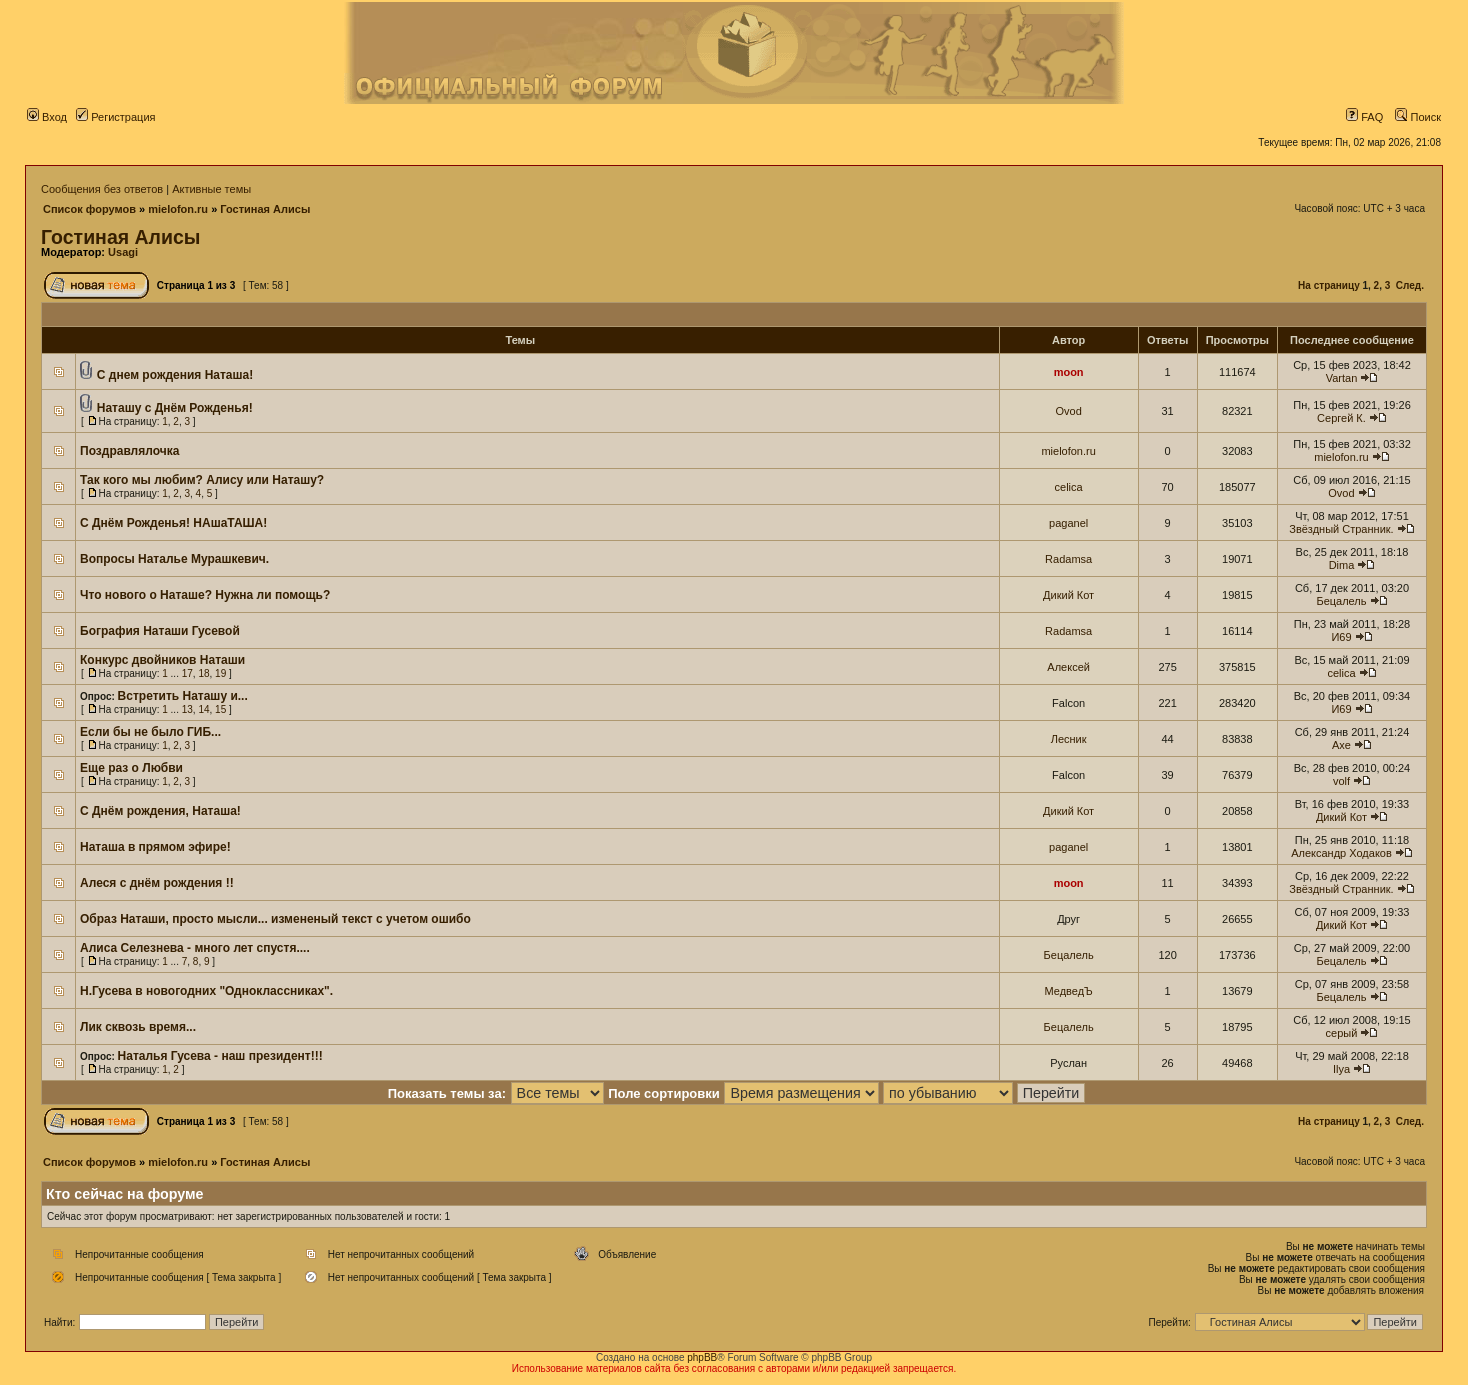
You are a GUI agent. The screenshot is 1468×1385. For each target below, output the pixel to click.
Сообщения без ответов (102, 189)
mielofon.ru (178, 209)
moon (1069, 372)
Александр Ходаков (1341, 853)
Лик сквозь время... (138, 1027)
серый (1342, 1033)
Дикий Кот (1068, 595)
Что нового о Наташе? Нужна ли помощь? (205, 595)
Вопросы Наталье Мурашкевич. (174, 559)
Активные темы (211, 189)
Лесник (1069, 739)
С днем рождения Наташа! (175, 375)
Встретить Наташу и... (183, 696)
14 (203, 709)
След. (1410, 285)
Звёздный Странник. (1341, 529)
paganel (1068, 523)
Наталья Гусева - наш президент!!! (220, 1056)
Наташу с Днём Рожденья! (175, 408)
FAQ (1364, 117)
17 (187, 673)
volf (1341, 781)
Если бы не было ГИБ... (150, 732)
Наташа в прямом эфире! (155, 847)
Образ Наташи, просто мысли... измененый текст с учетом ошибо (275, 919)
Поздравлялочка (129, 451)
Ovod (1068, 411)
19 (220, 673)
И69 (1341, 637)
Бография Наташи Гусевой (160, 631)
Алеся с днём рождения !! (157, 883)
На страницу (1329, 285)
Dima (1342, 565)
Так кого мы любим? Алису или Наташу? (202, 480)
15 (220, 709)
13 (187, 709)
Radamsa (1068, 559)
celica (1069, 487)
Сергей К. (1341, 418)
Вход (47, 117)
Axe (1341, 745)
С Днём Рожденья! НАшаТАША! (173, 523)
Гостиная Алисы (265, 209)
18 (203, 673)
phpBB (702, 1357)
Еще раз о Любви (131, 768)
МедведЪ (1068, 991)
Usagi (123, 252)
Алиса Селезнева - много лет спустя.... (195, 948)
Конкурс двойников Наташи (162, 660)
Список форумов (89, 209)
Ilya (1341, 1069)
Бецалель (1341, 601)
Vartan (1342, 378)
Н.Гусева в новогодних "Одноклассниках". (206, 991)
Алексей (1068, 667)
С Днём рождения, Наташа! (160, 811)
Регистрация (115, 117)
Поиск (1418, 117)
